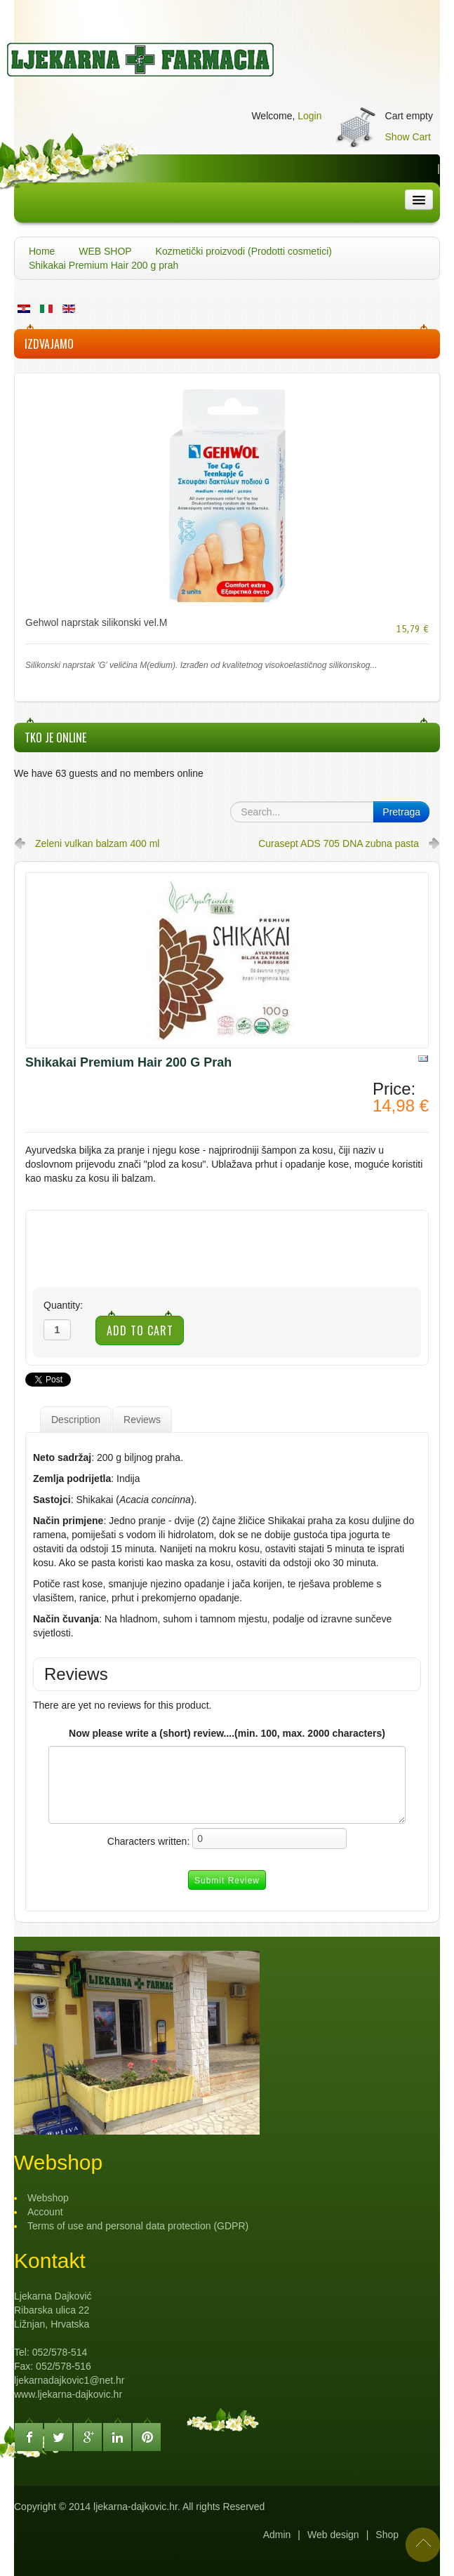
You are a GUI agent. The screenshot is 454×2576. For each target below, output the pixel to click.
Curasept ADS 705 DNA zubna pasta (338, 843)
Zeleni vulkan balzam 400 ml (97, 843)
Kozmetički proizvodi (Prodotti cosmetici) (244, 251)
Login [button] (309, 115)
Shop (387, 2534)
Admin (277, 2534)
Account (45, 2211)
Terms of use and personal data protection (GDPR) (137, 2225)
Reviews (142, 1419)
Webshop (48, 2197)
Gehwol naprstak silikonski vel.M (96, 622)
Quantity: (63, 1305)
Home (42, 251)
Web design (333, 2534)
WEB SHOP (105, 251)
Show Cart (408, 136)
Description (75, 1419)
